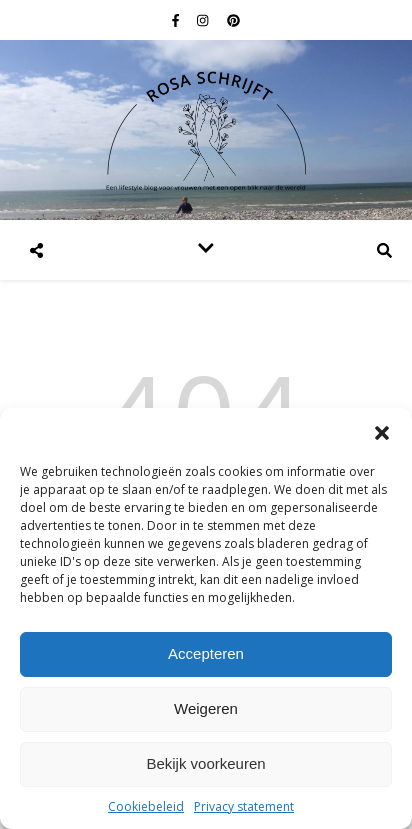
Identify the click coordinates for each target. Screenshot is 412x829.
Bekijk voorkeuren (205, 763)
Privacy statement (244, 806)
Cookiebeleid (146, 806)
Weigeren (206, 708)
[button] (382, 433)
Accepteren (206, 653)
